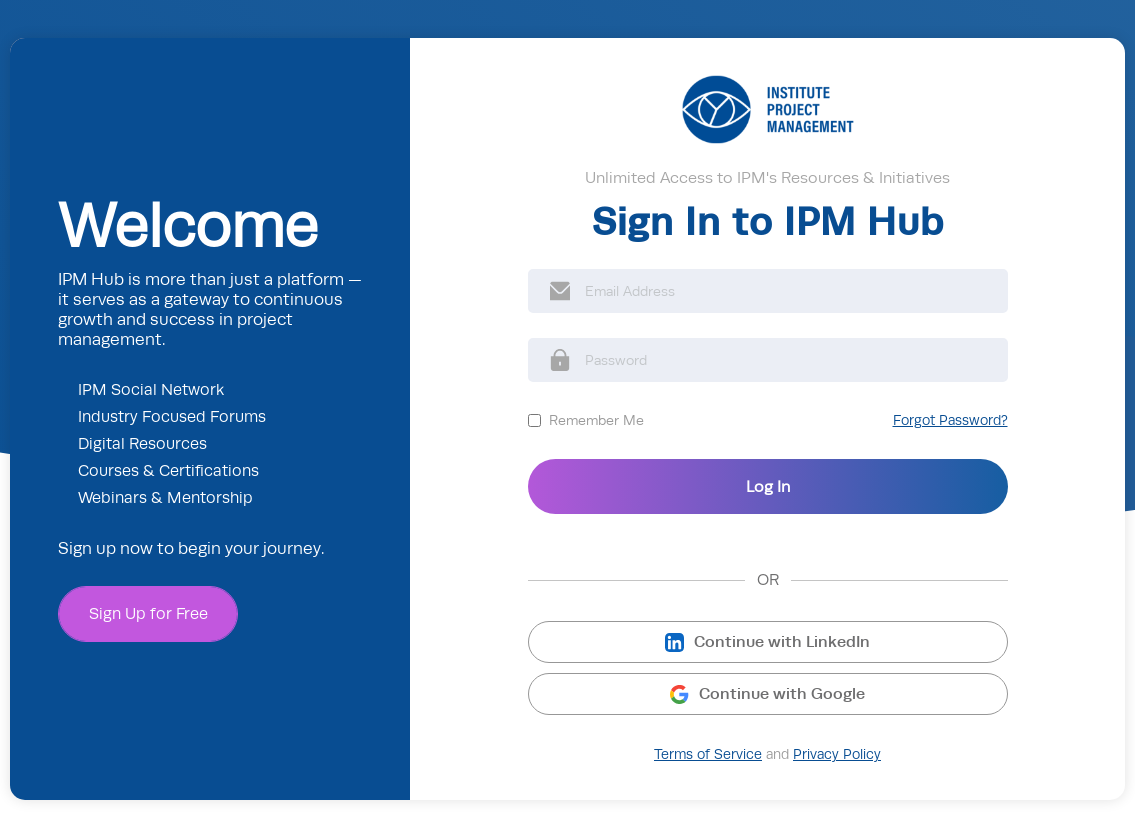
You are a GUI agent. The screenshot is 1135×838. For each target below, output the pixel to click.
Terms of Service (708, 754)
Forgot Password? (950, 420)
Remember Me (596, 420)
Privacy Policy (837, 754)
